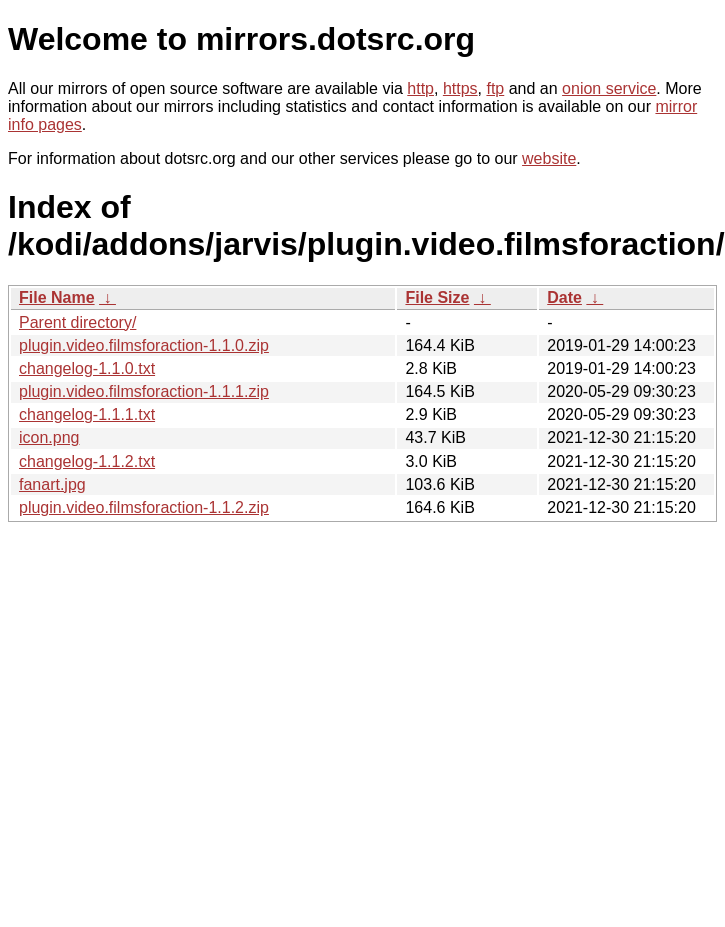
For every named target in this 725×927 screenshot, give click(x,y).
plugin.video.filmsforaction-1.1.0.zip (144, 345)
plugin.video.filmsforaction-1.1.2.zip (144, 507)
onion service (609, 88)
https (460, 88)
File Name (57, 297)
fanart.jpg (52, 484)
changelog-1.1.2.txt (87, 461)
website (549, 158)
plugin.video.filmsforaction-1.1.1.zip (144, 391)
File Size (437, 297)
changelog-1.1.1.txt (87, 414)
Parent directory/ (77, 322)
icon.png (49, 437)
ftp (495, 88)
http (420, 88)
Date (564, 297)
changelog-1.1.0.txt (87, 368)
